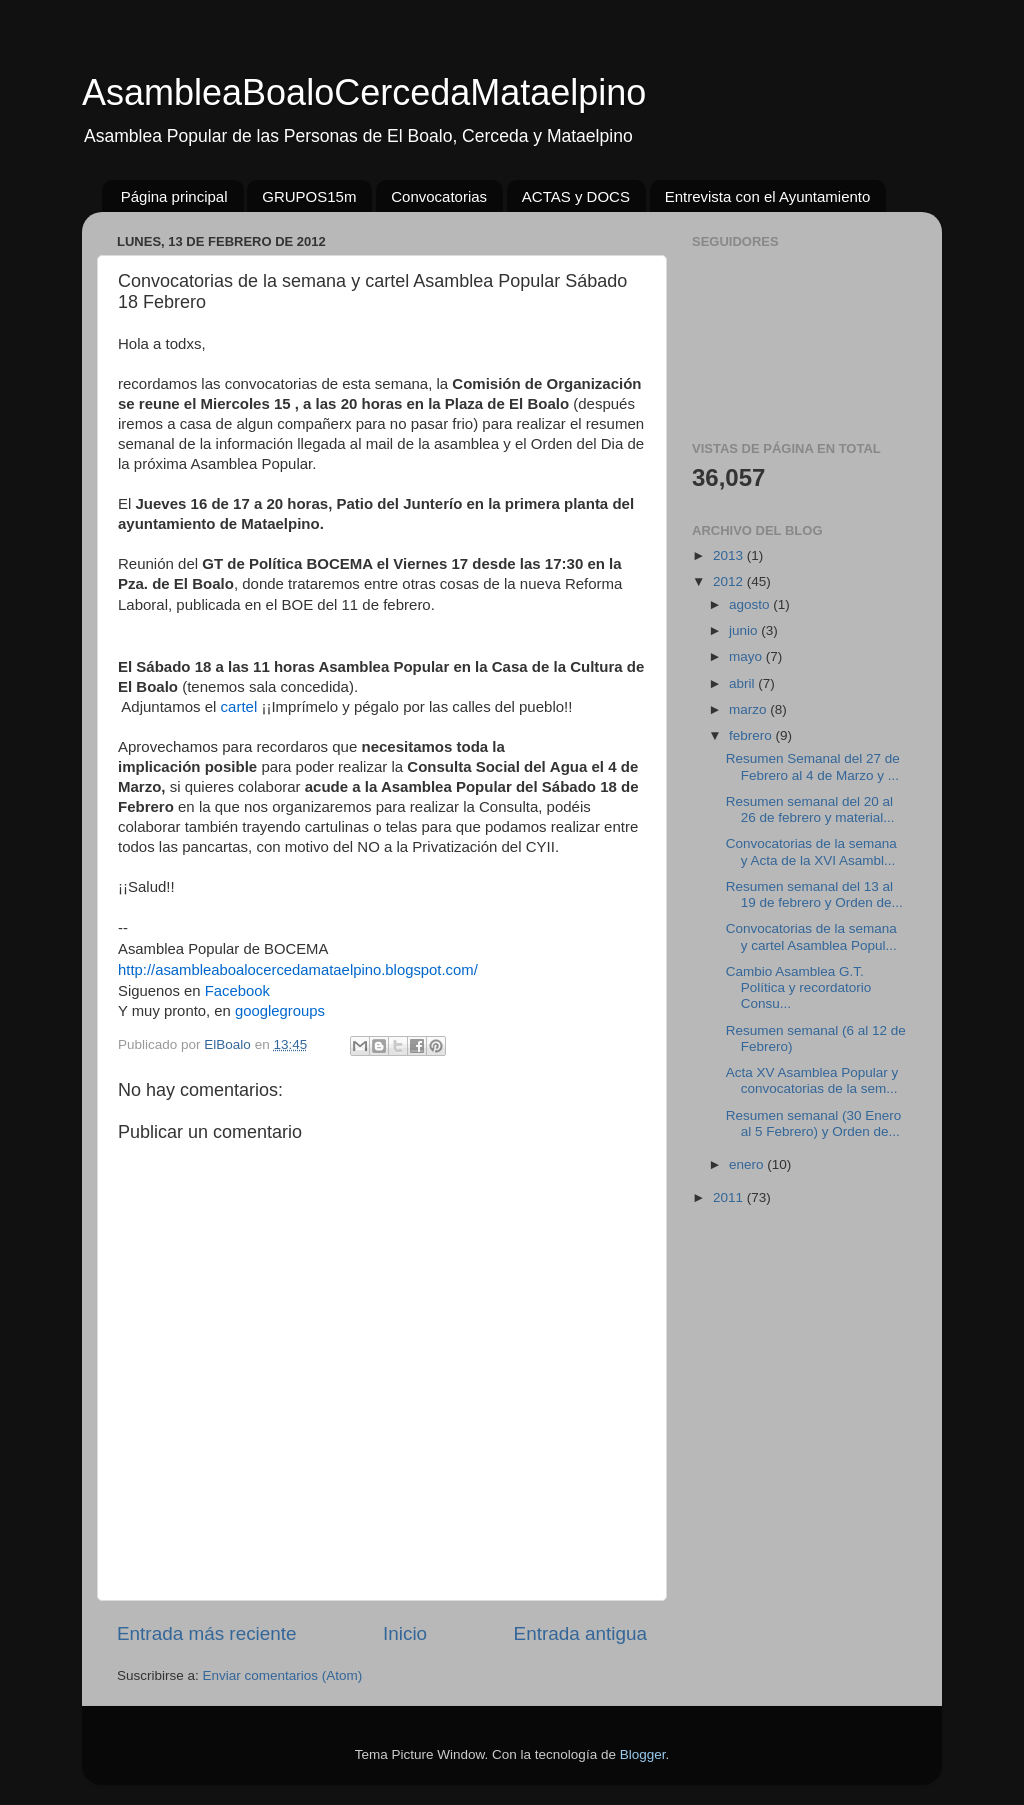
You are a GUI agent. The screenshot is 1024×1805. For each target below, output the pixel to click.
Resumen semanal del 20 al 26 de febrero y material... (810, 809)
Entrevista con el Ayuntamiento (768, 196)
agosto (751, 604)
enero (748, 1164)
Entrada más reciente (207, 1633)
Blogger (643, 1754)
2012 (730, 581)
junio (745, 630)
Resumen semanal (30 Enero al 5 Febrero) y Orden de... (814, 1123)
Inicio (405, 1633)
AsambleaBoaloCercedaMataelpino (364, 92)
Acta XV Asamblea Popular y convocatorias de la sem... (812, 1080)
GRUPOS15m (309, 196)
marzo (749, 709)
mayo (747, 656)
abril (743, 683)
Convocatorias (439, 196)
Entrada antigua (580, 1633)
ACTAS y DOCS (576, 196)
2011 (730, 1197)
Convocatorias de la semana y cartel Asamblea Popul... (811, 936)
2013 (730, 555)
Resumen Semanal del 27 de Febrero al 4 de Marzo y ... (813, 766)
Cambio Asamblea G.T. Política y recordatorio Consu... (799, 987)
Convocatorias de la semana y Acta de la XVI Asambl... (811, 851)
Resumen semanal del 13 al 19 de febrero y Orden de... (814, 894)
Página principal (174, 196)
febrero (752, 735)
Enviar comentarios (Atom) (283, 1675)
